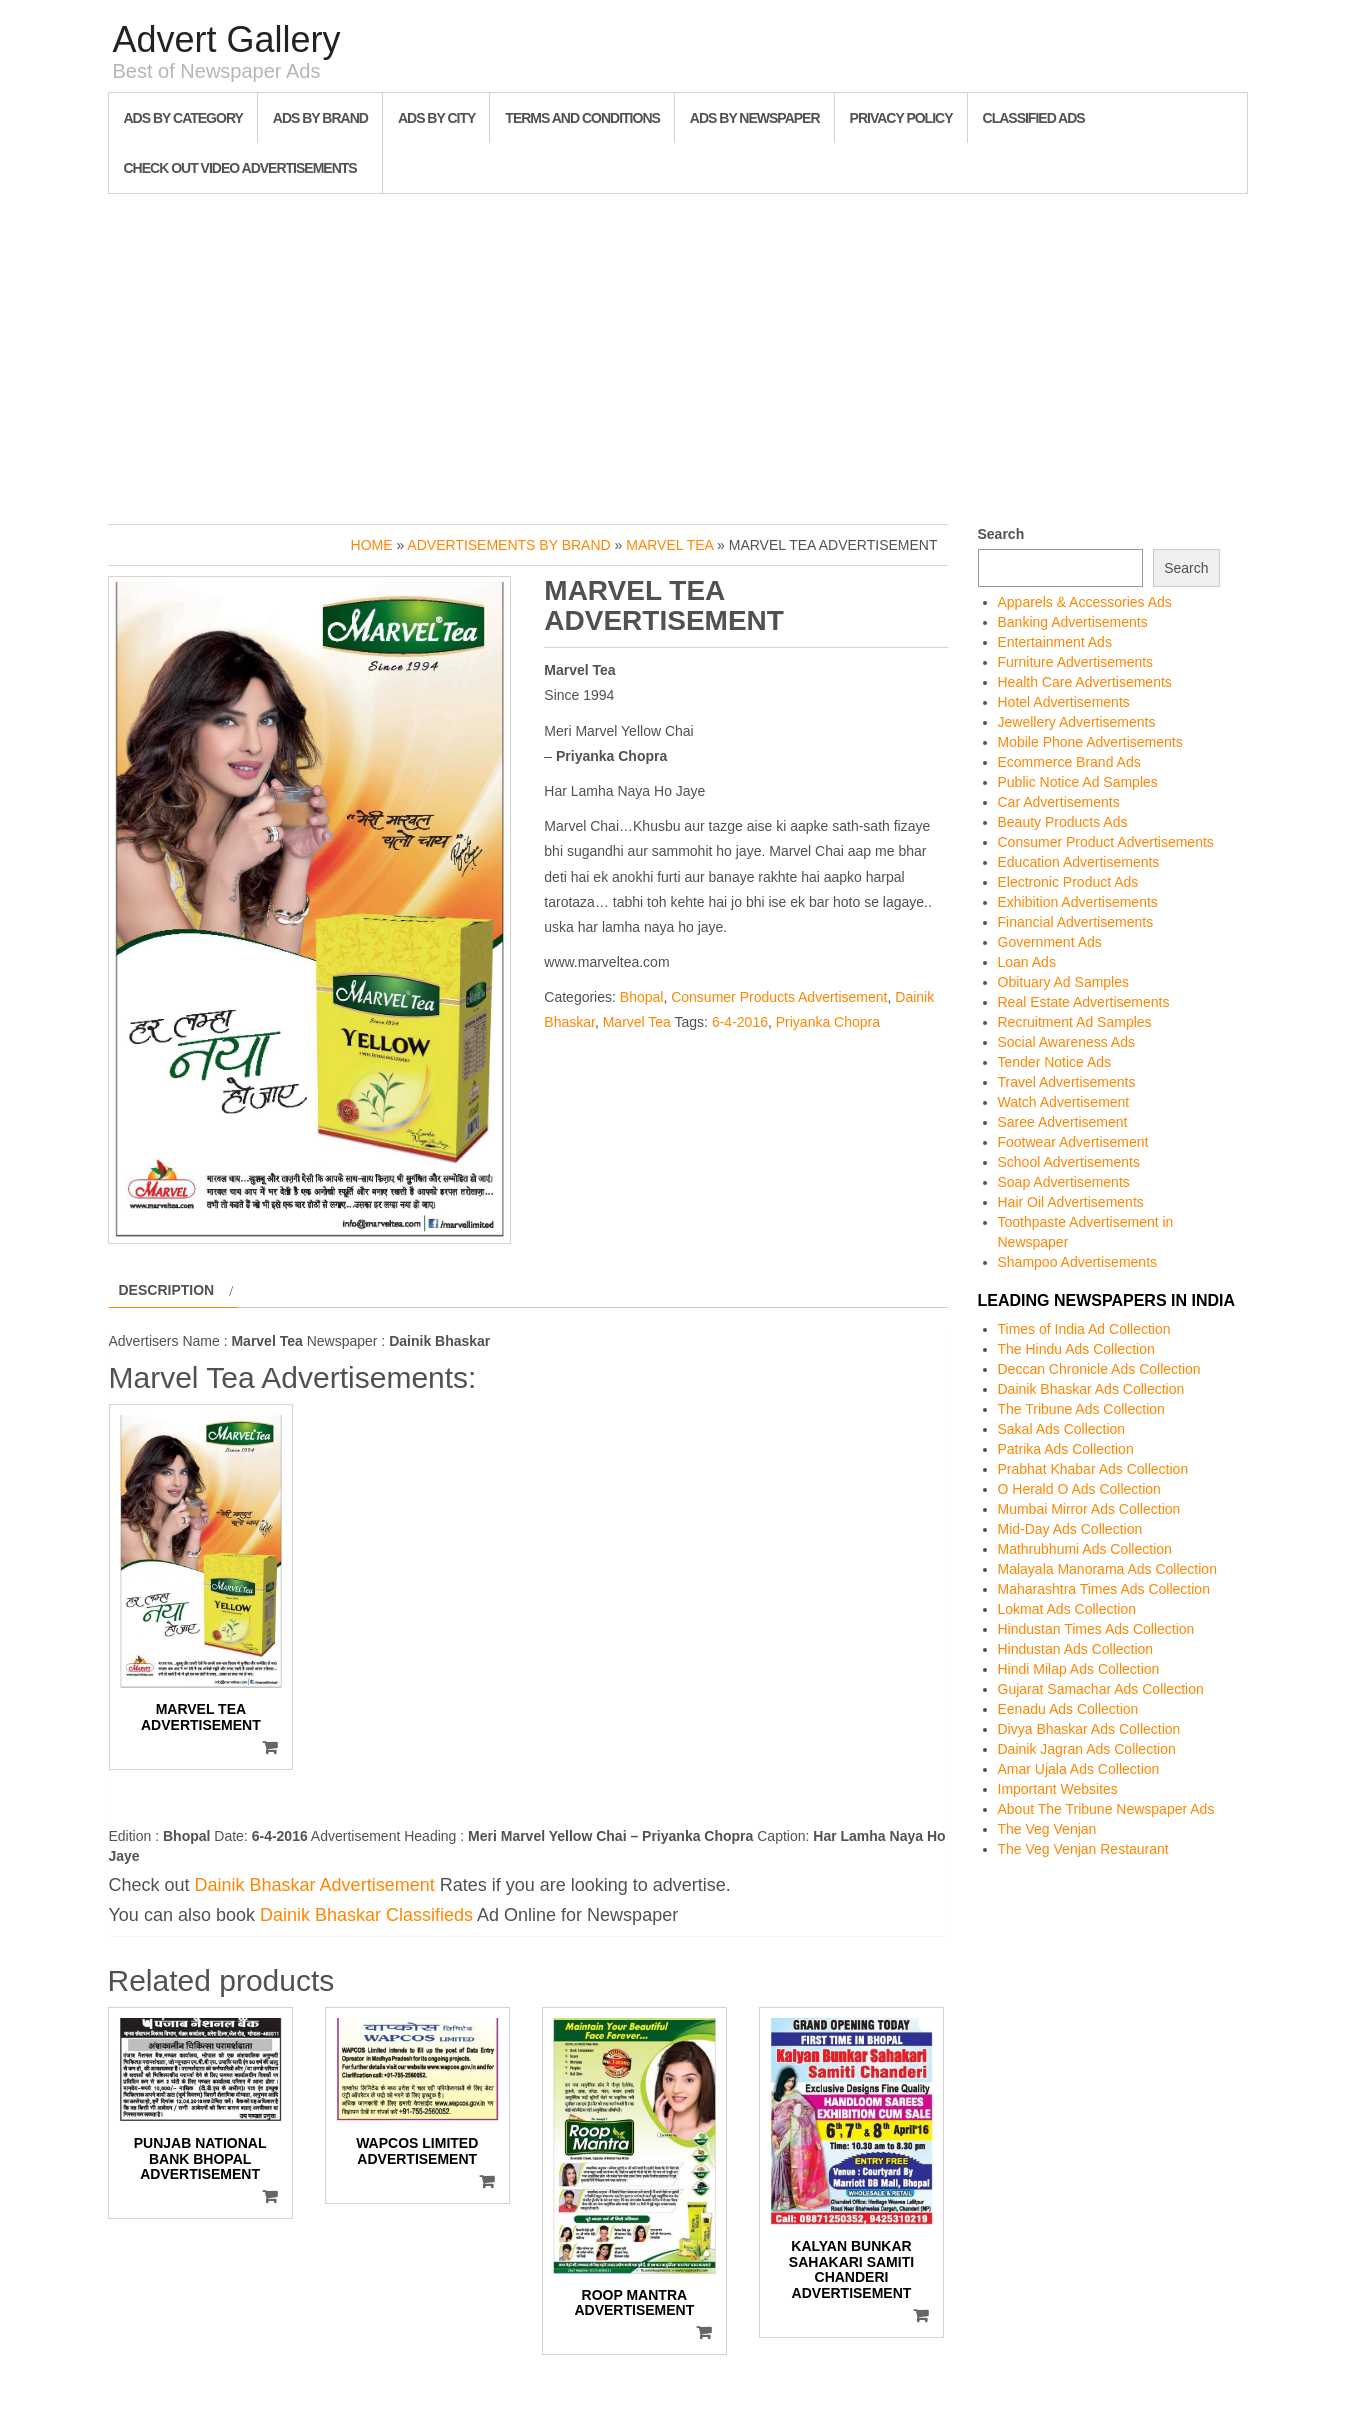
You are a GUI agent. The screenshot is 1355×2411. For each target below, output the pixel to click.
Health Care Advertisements (1085, 682)
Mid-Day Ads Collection (1070, 1529)
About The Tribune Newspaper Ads (1106, 1809)
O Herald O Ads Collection (1079, 1489)
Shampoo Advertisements (1078, 1262)
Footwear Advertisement (1073, 1142)
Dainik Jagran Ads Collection (1087, 1749)
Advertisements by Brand (508, 545)
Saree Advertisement (1063, 1122)
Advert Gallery (227, 39)
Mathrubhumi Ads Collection (1085, 1549)
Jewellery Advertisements (1077, 722)
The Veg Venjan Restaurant (1083, 1849)
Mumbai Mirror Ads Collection (1089, 1509)
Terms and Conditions (582, 118)
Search (1001, 534)
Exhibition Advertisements (1078, 902)
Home (372, 545)
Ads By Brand (320, 118)
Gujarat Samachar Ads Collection (1101, 1689)
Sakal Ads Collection (1062, 1429)
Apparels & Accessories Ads (1085, 602)
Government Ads (1050, 942)
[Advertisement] (678, 354)
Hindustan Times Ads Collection (1096, 1629)
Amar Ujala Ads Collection (1079, 1769)
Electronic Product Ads (1068, 882)
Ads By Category (183, 118)
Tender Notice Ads (1055, 1062)
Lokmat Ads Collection (1067, 1609)
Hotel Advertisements (1064, 702)
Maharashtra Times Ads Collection (1104, 1589)
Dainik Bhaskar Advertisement (315, 1885)
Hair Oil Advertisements (1071, 1202)
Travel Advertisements (1067, 1082)
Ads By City (436, 118)
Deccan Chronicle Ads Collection (1099, 1369)
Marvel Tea (669, 545)
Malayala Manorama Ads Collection (1107, 1569)
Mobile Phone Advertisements (1090, 742)
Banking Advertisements (1073, 622)
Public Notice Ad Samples (1078, 782)
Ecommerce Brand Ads (1069, 762)
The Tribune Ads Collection (1081, 1409)
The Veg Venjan (1047, 1829)
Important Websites (1058, 1789)
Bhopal (642, 997)
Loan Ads (1027, 962)
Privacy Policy (901, 118)
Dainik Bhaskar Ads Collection (1091, 1389)
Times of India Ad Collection (1084, 1329)
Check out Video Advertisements (240, 168)
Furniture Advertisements (1076, 662)
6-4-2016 (740, 1022)
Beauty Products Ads (1063, 822)
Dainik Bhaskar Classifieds (366, 1915)
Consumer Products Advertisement (779, 997)
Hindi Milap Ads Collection (1079, 1669)
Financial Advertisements (1076, 922)
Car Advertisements (1059, 802)
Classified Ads (1034, 118)
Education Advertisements (1079, 862)
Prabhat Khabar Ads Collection (1093, 1469)
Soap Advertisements (1064, 1182)
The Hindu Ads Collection (1076, 1349)
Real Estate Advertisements (1084, 1002)
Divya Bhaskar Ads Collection (1089, 1729)
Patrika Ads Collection (1066, 1449)
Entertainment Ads (1055, 642)
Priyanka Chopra (828, 1022)
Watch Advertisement (1064, 1102)
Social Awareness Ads (1067, 1042)
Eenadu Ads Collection (1068, 1709)
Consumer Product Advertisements (1106, 842)
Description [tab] (167, 1290)
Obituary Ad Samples (1064, 982)
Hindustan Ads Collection (1076, 1649)
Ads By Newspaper (755, 118)
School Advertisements (1069, 1162)
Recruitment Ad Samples (1075, 1022)
